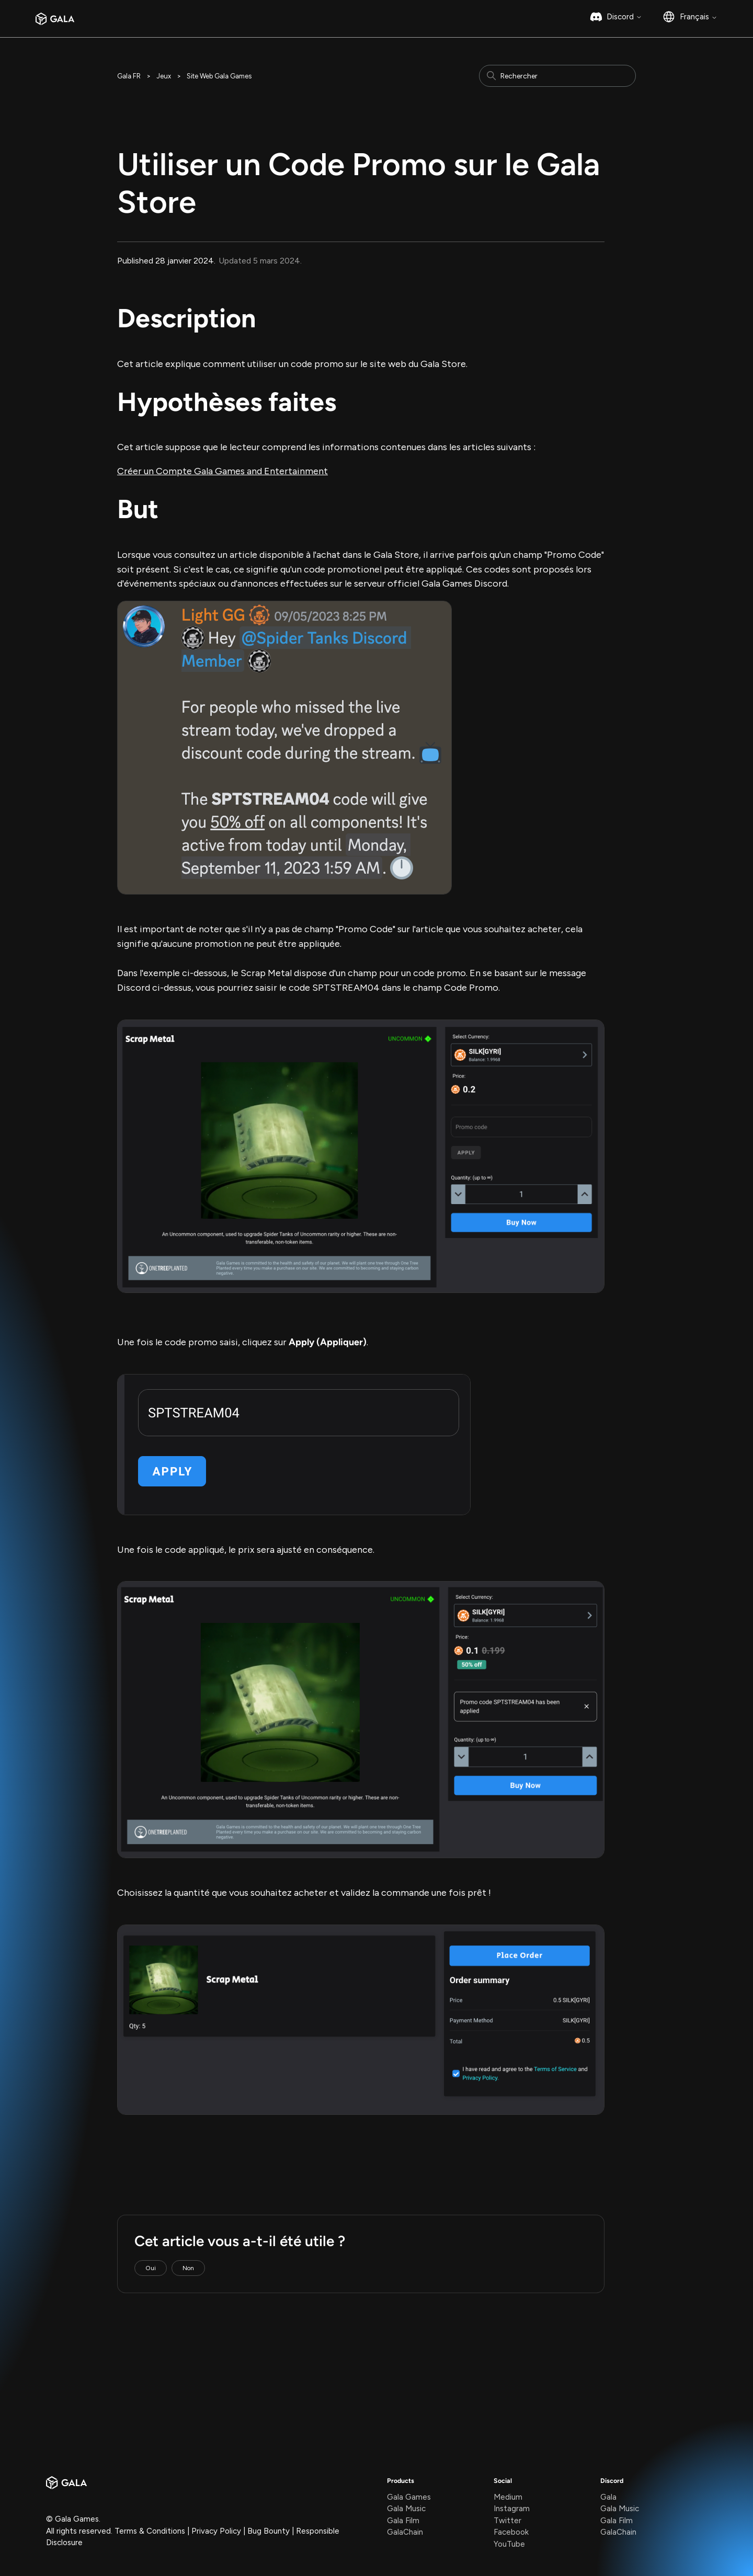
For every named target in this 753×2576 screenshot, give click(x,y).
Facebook (511, 2532)
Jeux (163, 76)
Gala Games (409, 2497)
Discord (624, 17)
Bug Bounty (268, 2531)
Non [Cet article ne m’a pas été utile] (188, 2268)
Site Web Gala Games (219, 76)
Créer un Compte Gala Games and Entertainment (222, 471)
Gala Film (403, 2520)
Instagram (512, 2508)
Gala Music (406, 2508)
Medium (508, 2497)
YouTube (509, 2544)
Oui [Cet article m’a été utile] (150, 2268)
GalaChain (405, 2532)
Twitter (507, 2520)
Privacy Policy (216, 2531)
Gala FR (129, 76)
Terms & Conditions (150, 2531)
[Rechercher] (557, 75)
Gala (608, 2497)
